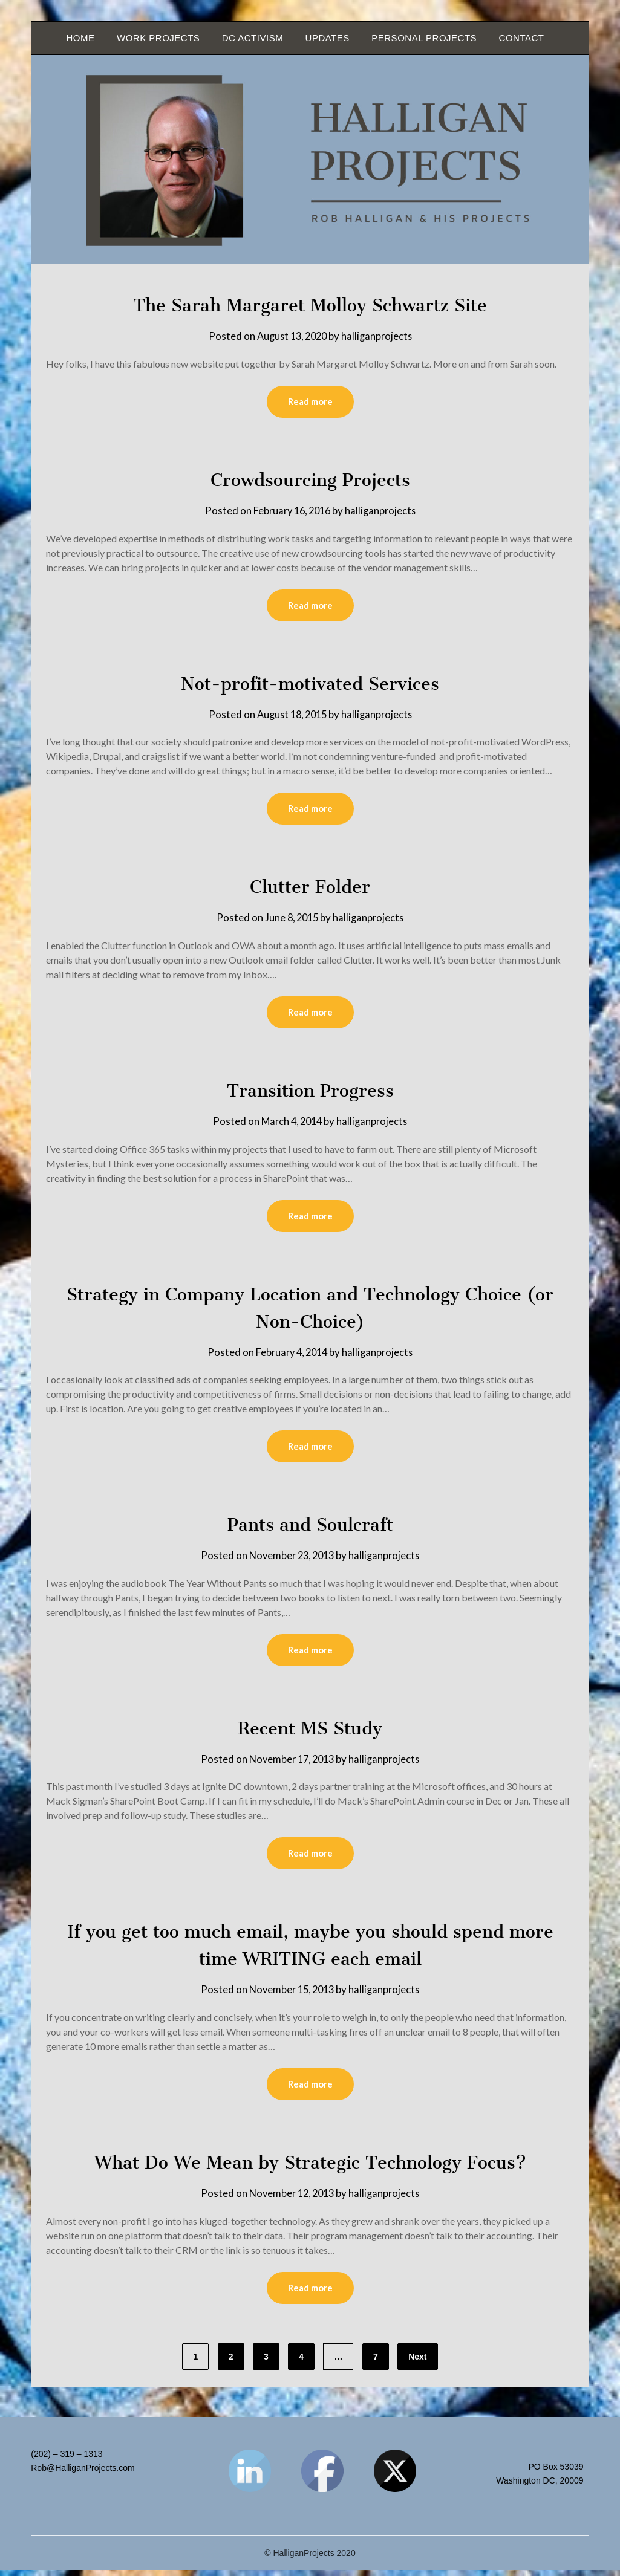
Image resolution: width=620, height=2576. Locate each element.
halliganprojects (379, 335)
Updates (327, 38)
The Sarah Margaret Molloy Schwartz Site (310, 304)
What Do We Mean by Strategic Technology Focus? (310, 2167)
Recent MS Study (310, 1732)
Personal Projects (424, 38)
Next (417, 2362)
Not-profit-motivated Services (310, 684)
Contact (521, 38)
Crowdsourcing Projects (310, 480)
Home (81, 38)
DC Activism (252, 38)
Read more (310, 402)
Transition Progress (310, 1092)
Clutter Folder (310, 888)
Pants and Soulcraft (310, 1527)
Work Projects (158, 38)
